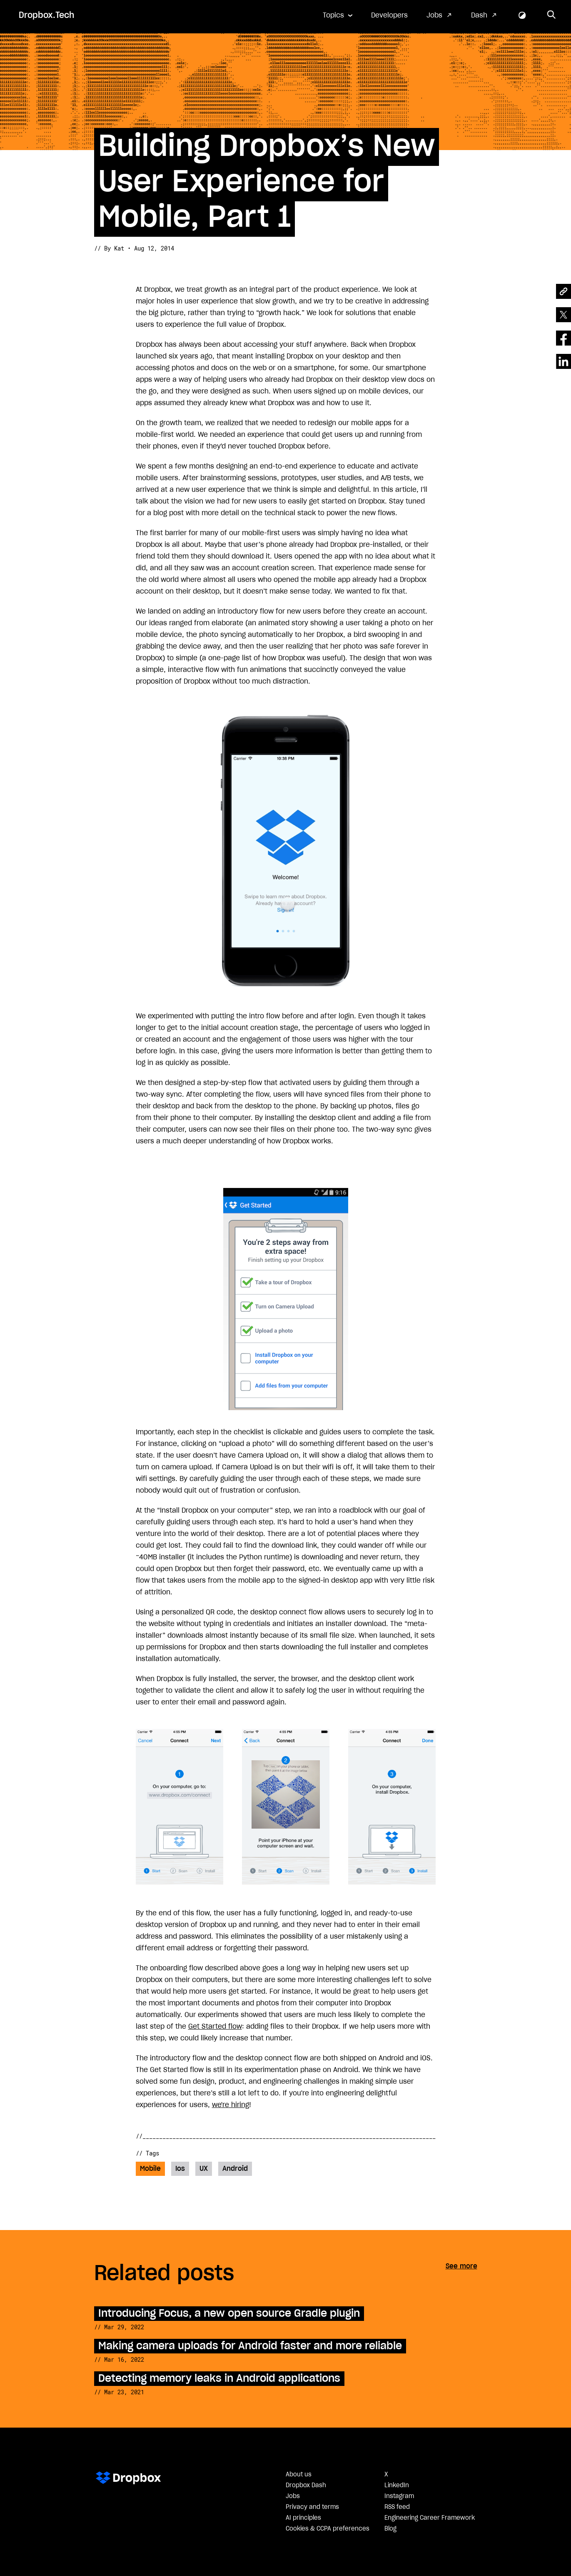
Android (235, 2168)
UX (203, 2168)
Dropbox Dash (306, 2485)
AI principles (303, 2518)
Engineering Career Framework (429, 2518)
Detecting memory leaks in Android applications (219, 2378)
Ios (180, 2168)
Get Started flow (215, 2026)
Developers (389, 15)
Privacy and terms (312, 2507)
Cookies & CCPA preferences (327, 2529)
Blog (390, 2529)
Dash (479, 15)
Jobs (434, 15)
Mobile (150, 2168)
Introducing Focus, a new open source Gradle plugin (229, 2313)
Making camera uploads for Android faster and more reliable (250, 2346)
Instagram (399, 2496)
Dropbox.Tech (46, 15)
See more (461, 2266)
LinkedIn (396, 2485)
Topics (333, 15)
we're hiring (230, 2105)
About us (299, 2475)
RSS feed (397, 2507)
